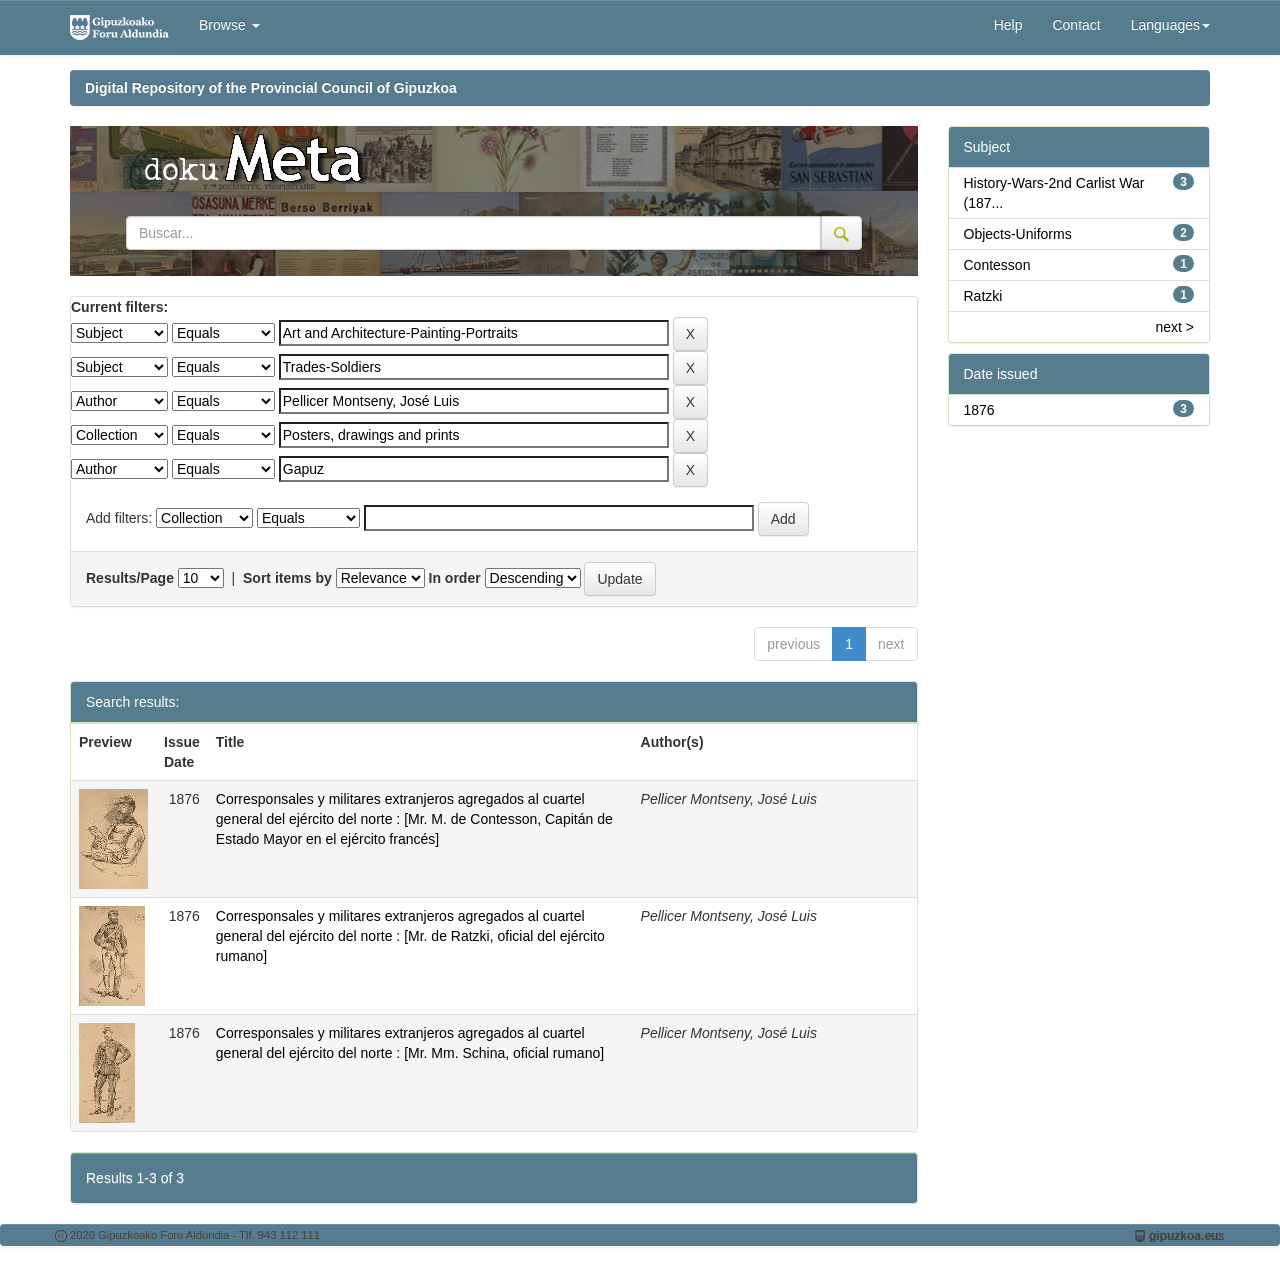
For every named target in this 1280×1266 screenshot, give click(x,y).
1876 (979, 410)
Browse (229, 25)
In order (455, 578)
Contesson (997, 265)
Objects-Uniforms (1018, 234)
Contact (1076, 25)
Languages (1170, 25)
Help (1008, 25)
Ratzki (983, 296)
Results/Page (130, 578)
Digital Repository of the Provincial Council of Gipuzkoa (271, 88)
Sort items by (287, 578)
